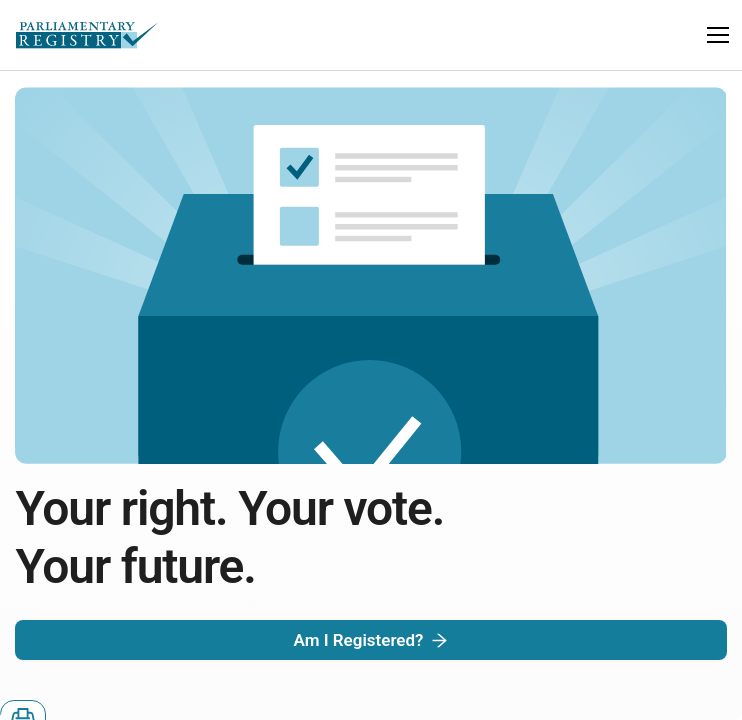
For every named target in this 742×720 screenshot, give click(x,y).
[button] (718, 35)
